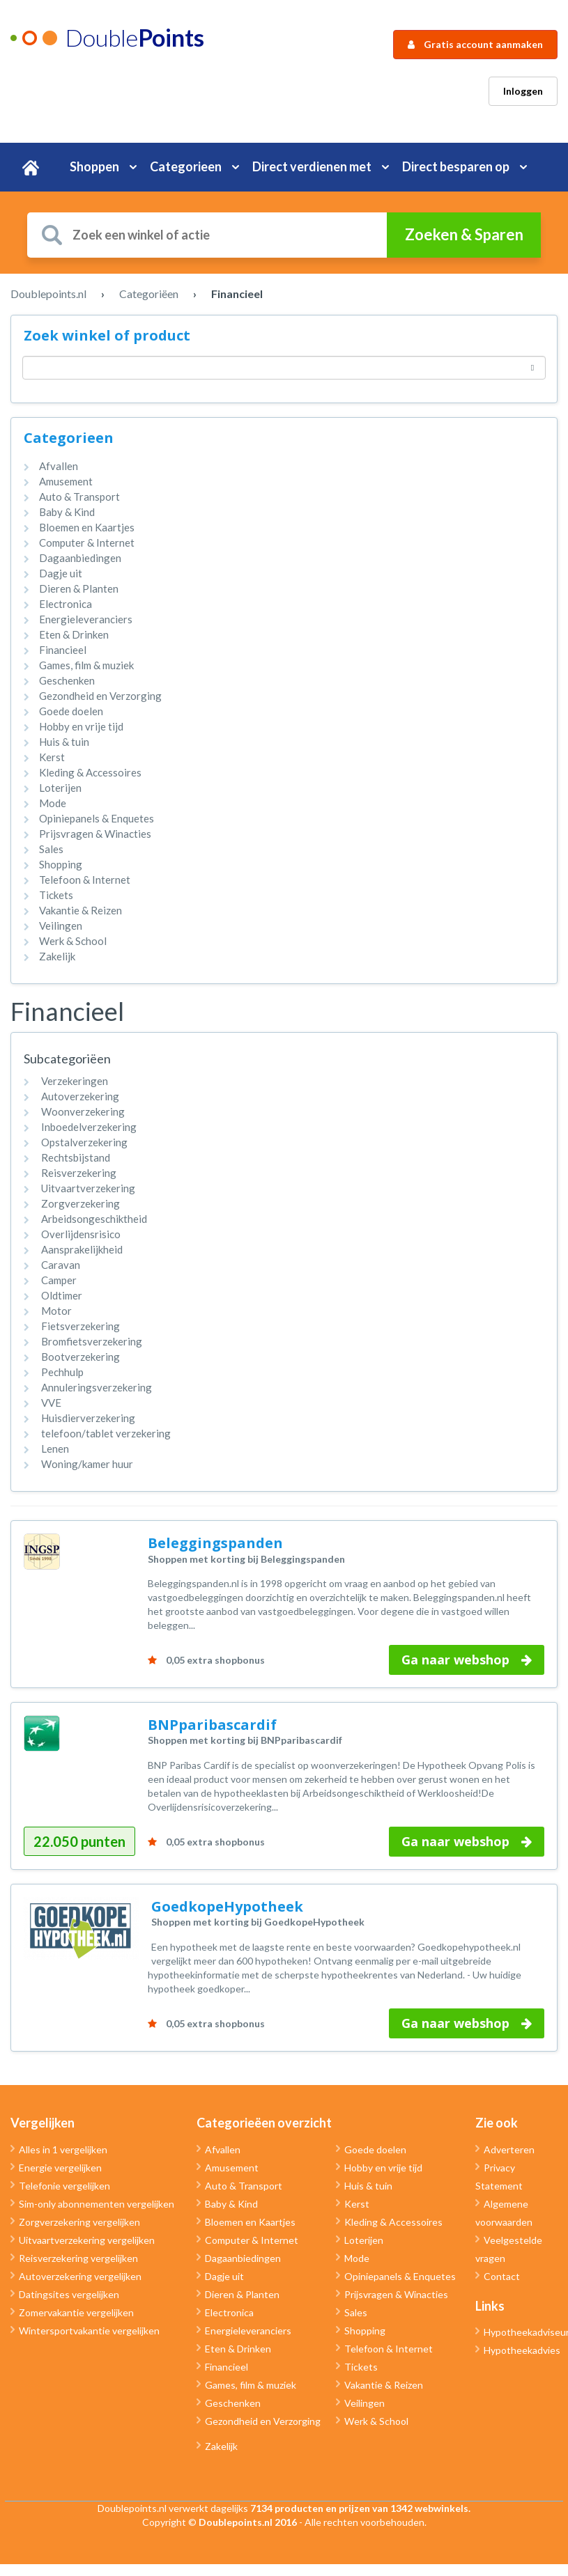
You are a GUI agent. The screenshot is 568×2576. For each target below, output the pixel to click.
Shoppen (94, 166)
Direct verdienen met (311, 166)
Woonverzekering (83, 1111)
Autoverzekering (80, 1096)
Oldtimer (61, 1295)
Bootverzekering (80, 1356)
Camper (59, 1280)
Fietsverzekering (80, 1326)
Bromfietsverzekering (91, 1341)
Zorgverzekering (80, 1203)
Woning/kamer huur (87, 1464)
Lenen (55, 1448)
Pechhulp (62, 1372)
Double (134, 37)
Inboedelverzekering (89, 1127)
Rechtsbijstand (75, 1157)
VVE (51, 1402)
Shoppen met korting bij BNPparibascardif (245, 1740)
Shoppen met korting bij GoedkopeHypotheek (257, 1922)
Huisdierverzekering (88, 1418)
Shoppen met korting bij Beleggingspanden (246, 1559)
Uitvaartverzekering (88, 1188)
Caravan (60, 1264)
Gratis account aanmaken (475, 44)
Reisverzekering (78, 1172)
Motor (56, 1310)
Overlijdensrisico (81, 1234)
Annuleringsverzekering (96, 1387)
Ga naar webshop (466, 1660)
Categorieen (186, 166)
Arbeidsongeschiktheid (94, 1218)
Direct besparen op (455, 166)
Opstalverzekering (84, 1142)
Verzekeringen (74, 1081)
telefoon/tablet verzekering (106, 1433)
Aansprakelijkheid (82, 1249)
